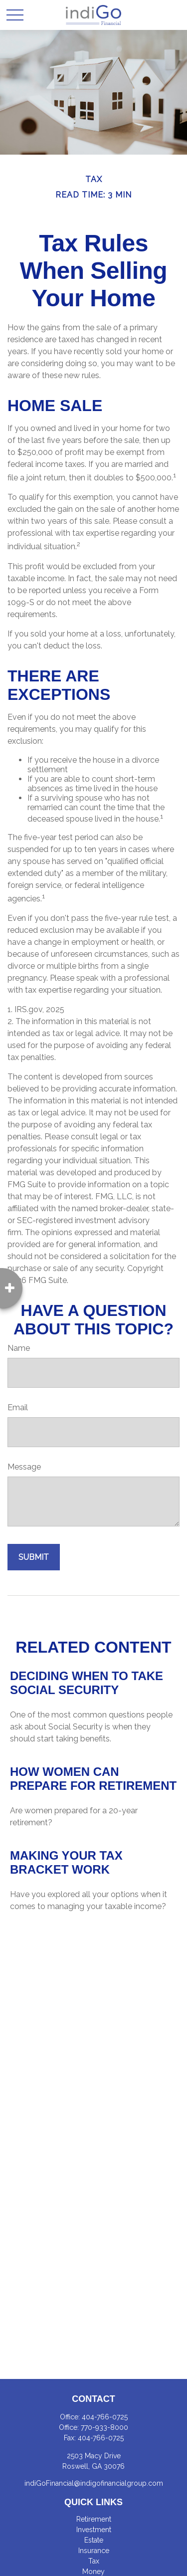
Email (17, 1407)
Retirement (93, 2519)
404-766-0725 (105, 2417)
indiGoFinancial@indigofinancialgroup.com (93, 2483)
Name (18, 1348)
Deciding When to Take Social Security (86, 1683)
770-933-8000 (104, 2427)
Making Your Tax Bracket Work (66, 1862)
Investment (93, 2530)
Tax (93, 2561)
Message (24, 1467)
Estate (93, 2540)
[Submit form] (33, 1557)
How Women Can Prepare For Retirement (93, 1778)
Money (93, 2572)
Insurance (93, 2551)
